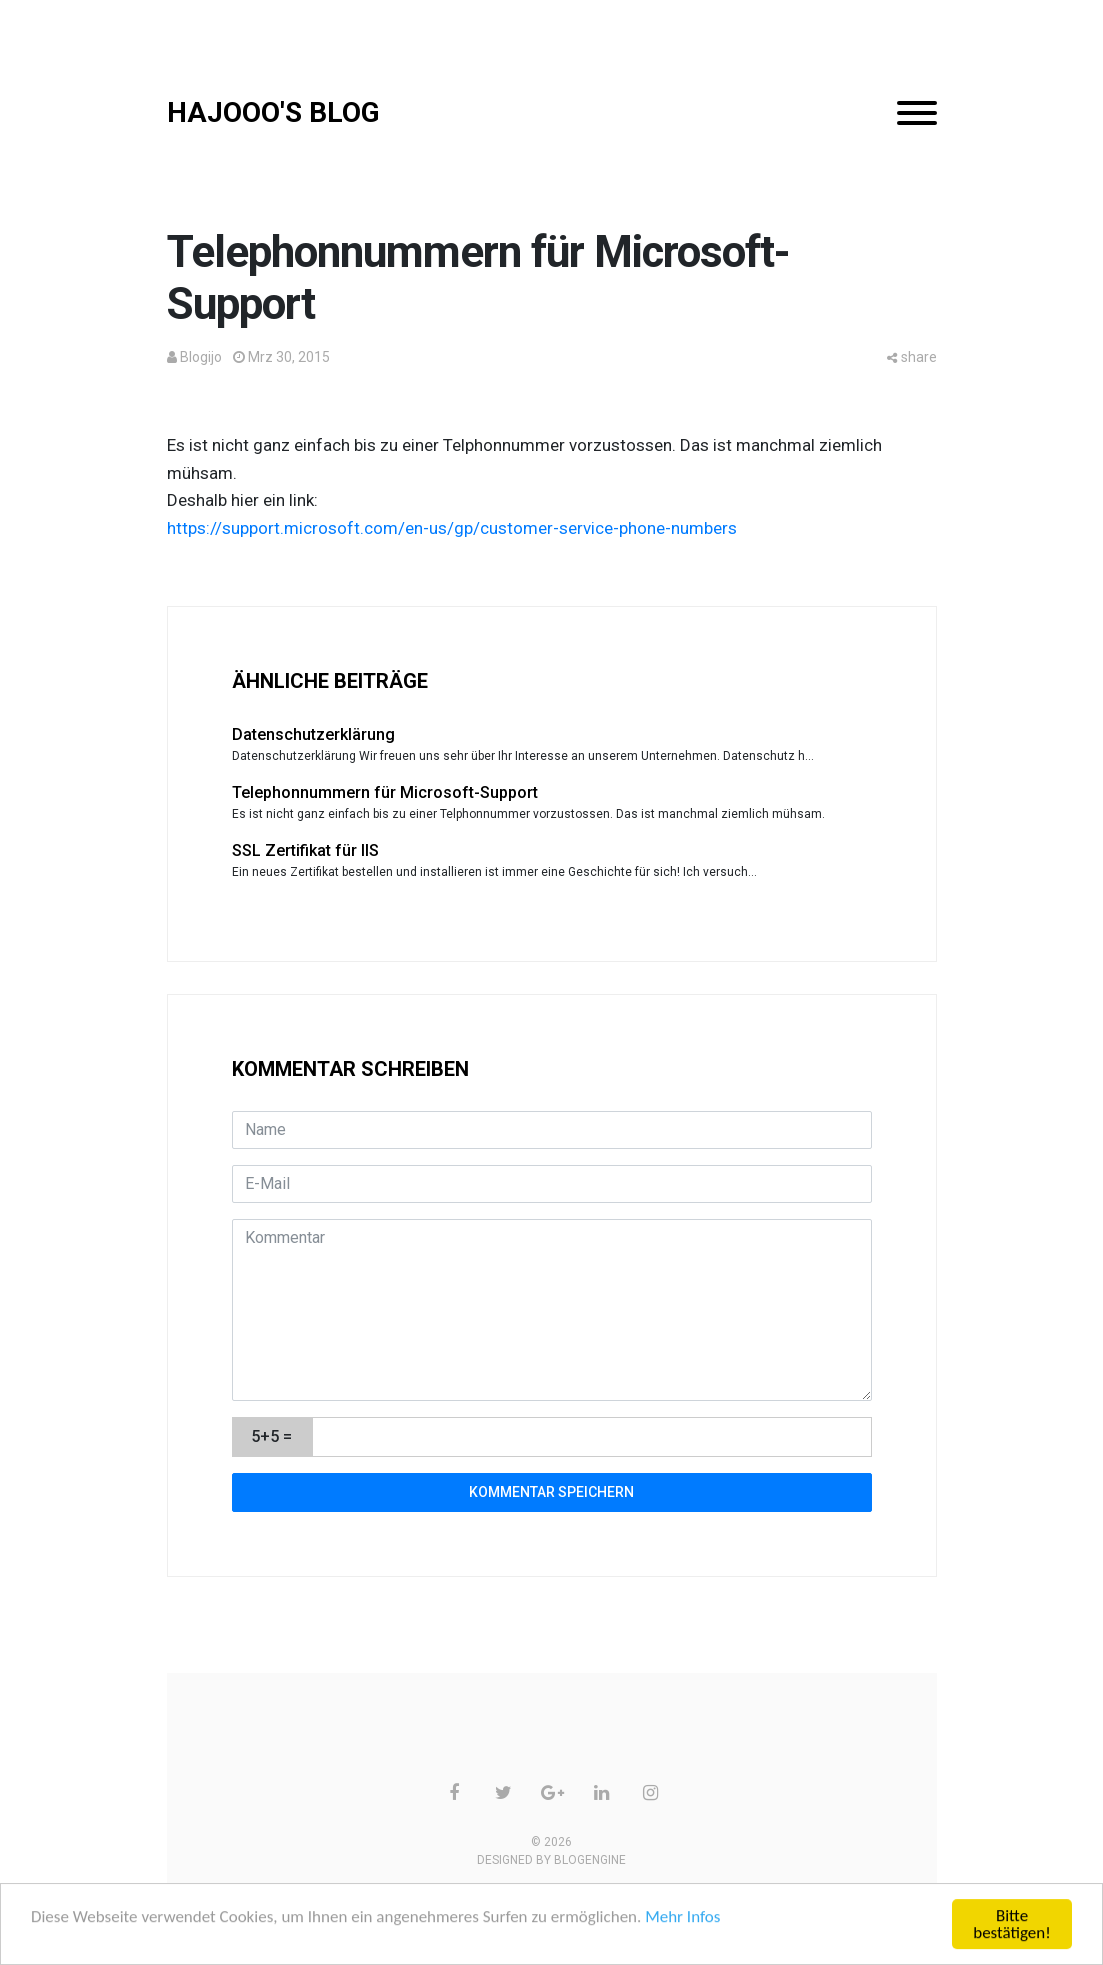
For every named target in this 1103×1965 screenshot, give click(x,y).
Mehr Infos (682, 1917)
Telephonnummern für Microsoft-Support (385, 792)
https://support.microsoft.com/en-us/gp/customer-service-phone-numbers (452, 528)
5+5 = (271, 1436)
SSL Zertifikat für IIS (305, 850)
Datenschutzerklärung (313, 734)
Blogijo (201, 357)
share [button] (912, 357)
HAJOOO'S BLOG (273, 112)
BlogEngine (590, 1860)
